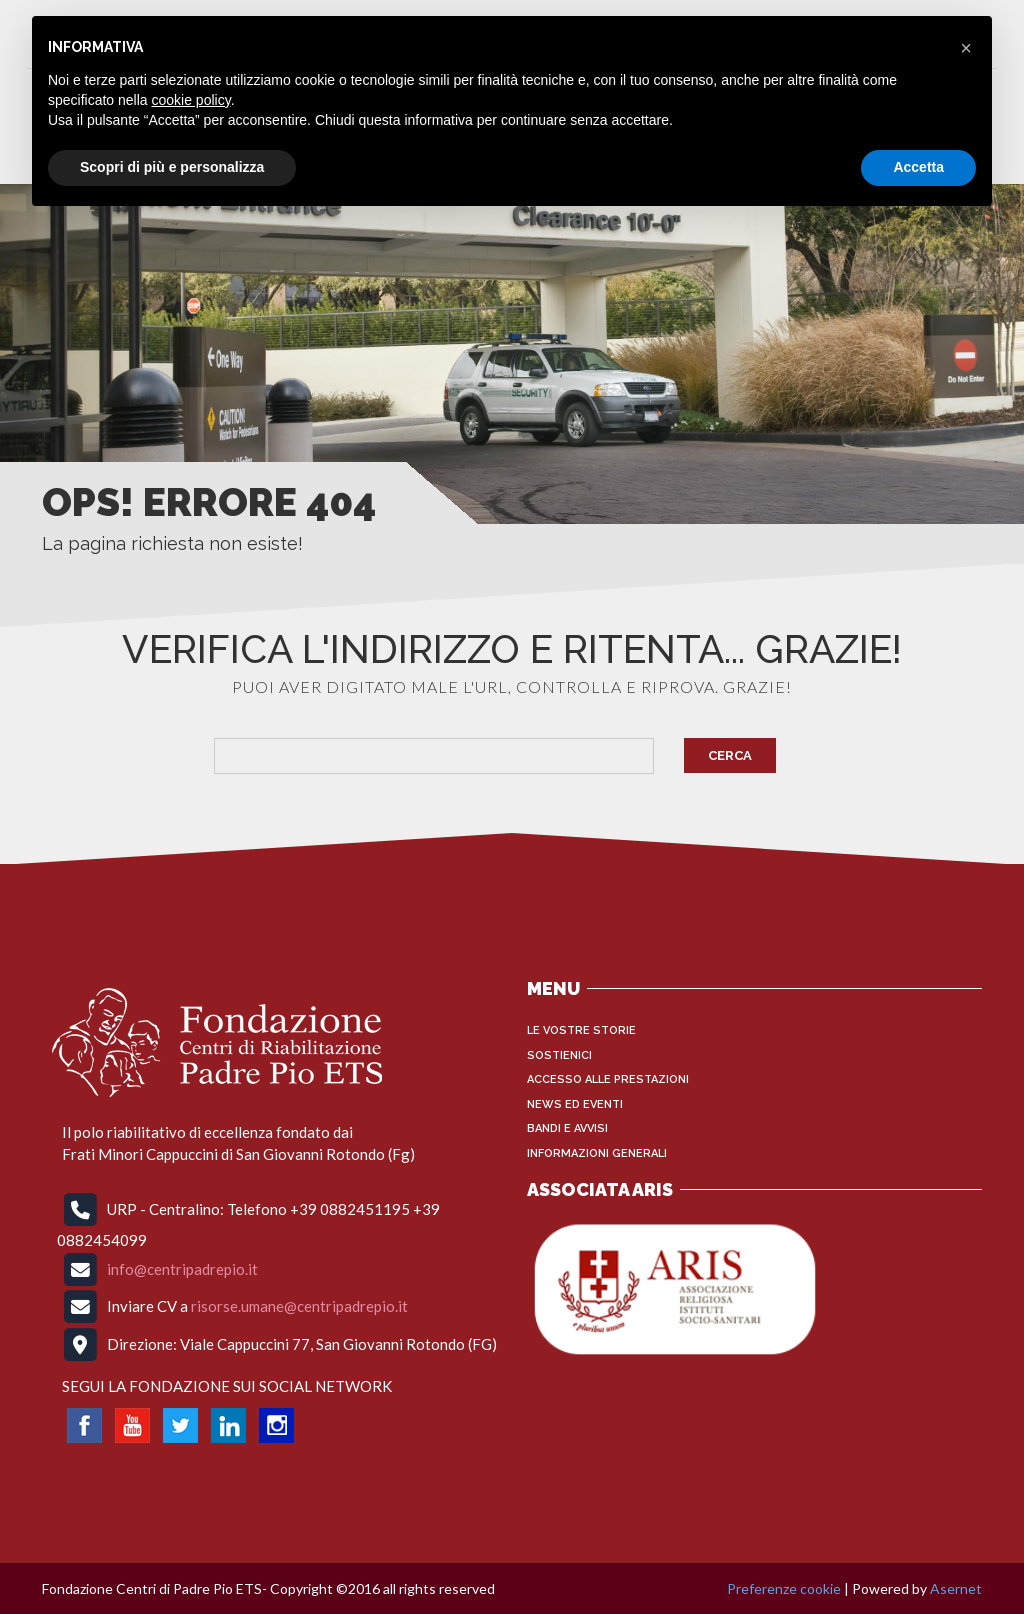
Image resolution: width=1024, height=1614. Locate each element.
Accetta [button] (918, 167)
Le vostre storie (581, 1030)
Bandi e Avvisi (567, 1128)
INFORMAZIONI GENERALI (597, 1153)
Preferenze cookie (784, 1588)
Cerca (730, 755)
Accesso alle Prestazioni (608, 1079)
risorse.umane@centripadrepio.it (299, 1306)
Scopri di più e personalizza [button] (172, 167)
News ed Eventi (575, 1104)
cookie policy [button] (191, 100)
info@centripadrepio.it (182, 1268)
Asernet (956, 1588)
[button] (966, 48)
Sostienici (559, 1055)
